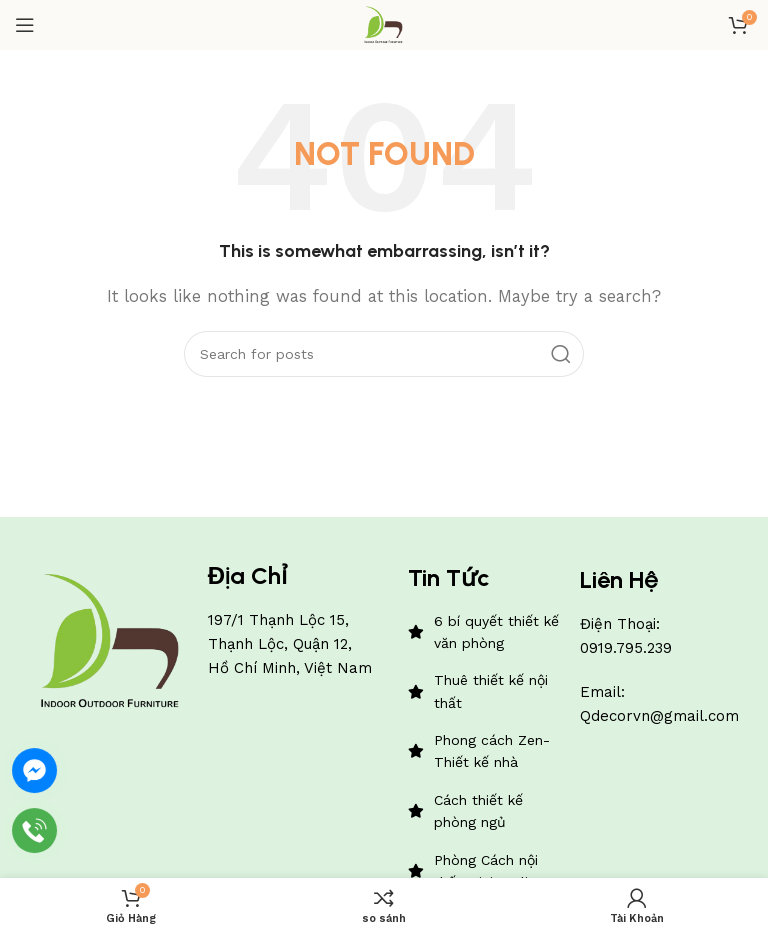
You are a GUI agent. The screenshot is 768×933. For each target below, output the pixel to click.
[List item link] (484, 632)
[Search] (384, 354)
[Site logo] (383, 24)
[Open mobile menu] (25, 25)
